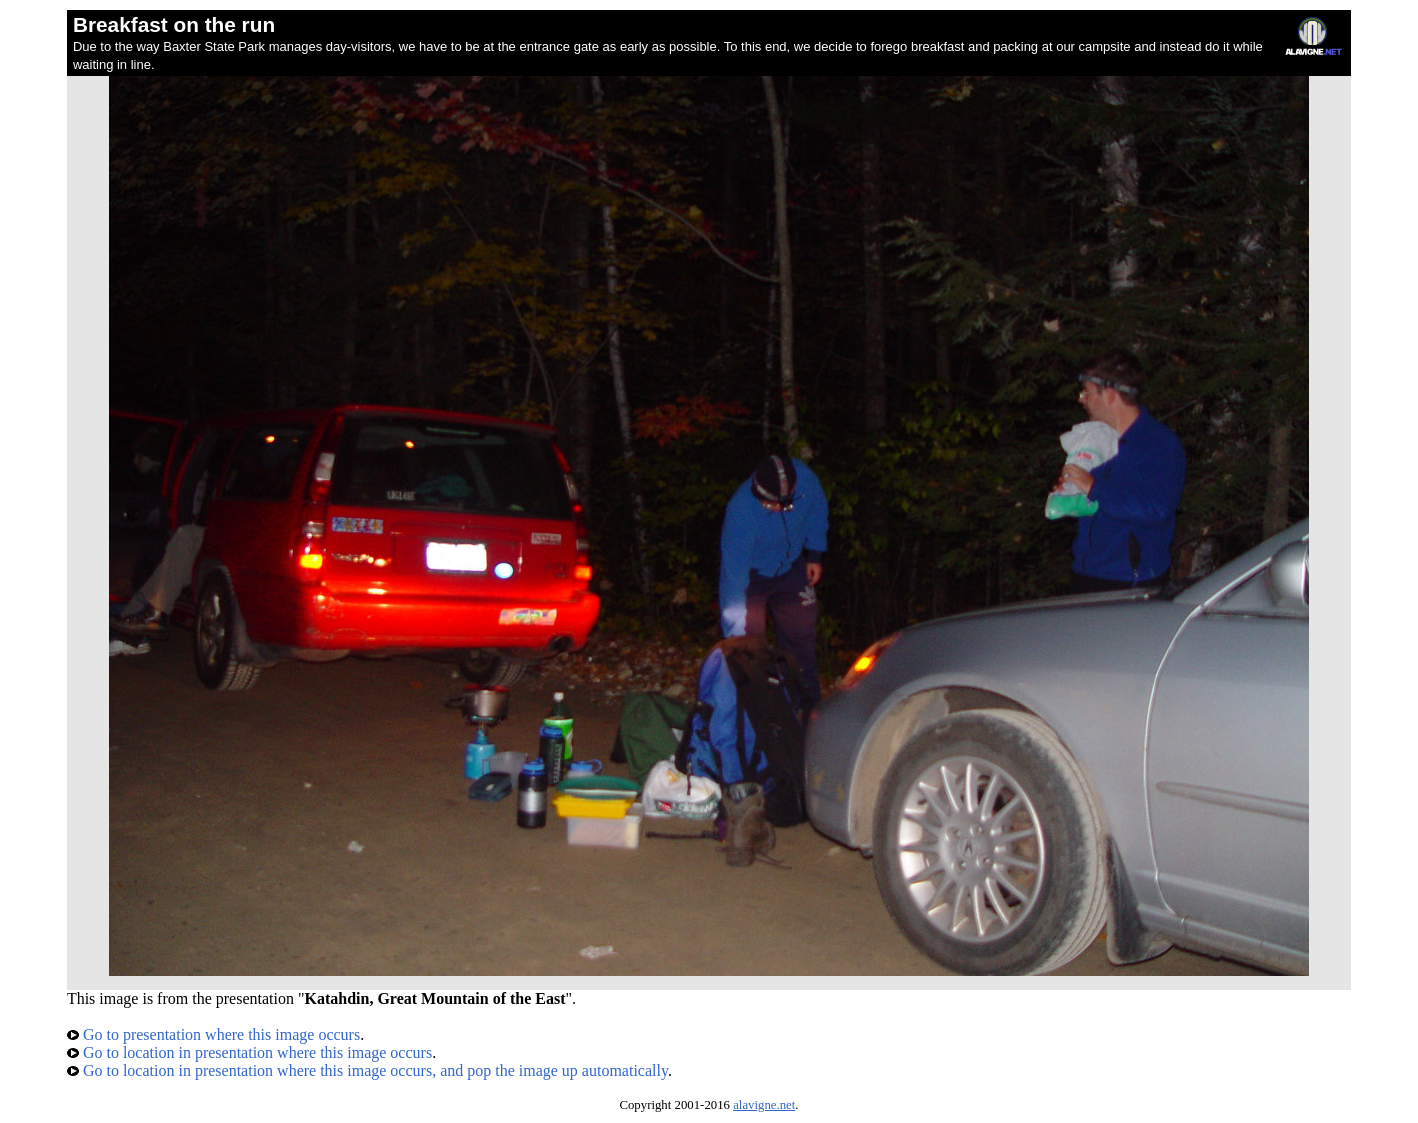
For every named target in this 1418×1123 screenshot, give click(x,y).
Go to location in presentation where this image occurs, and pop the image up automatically (367, 1070)
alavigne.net (764, 1105)
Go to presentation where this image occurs (213, 1034)
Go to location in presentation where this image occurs (249, 1052)
